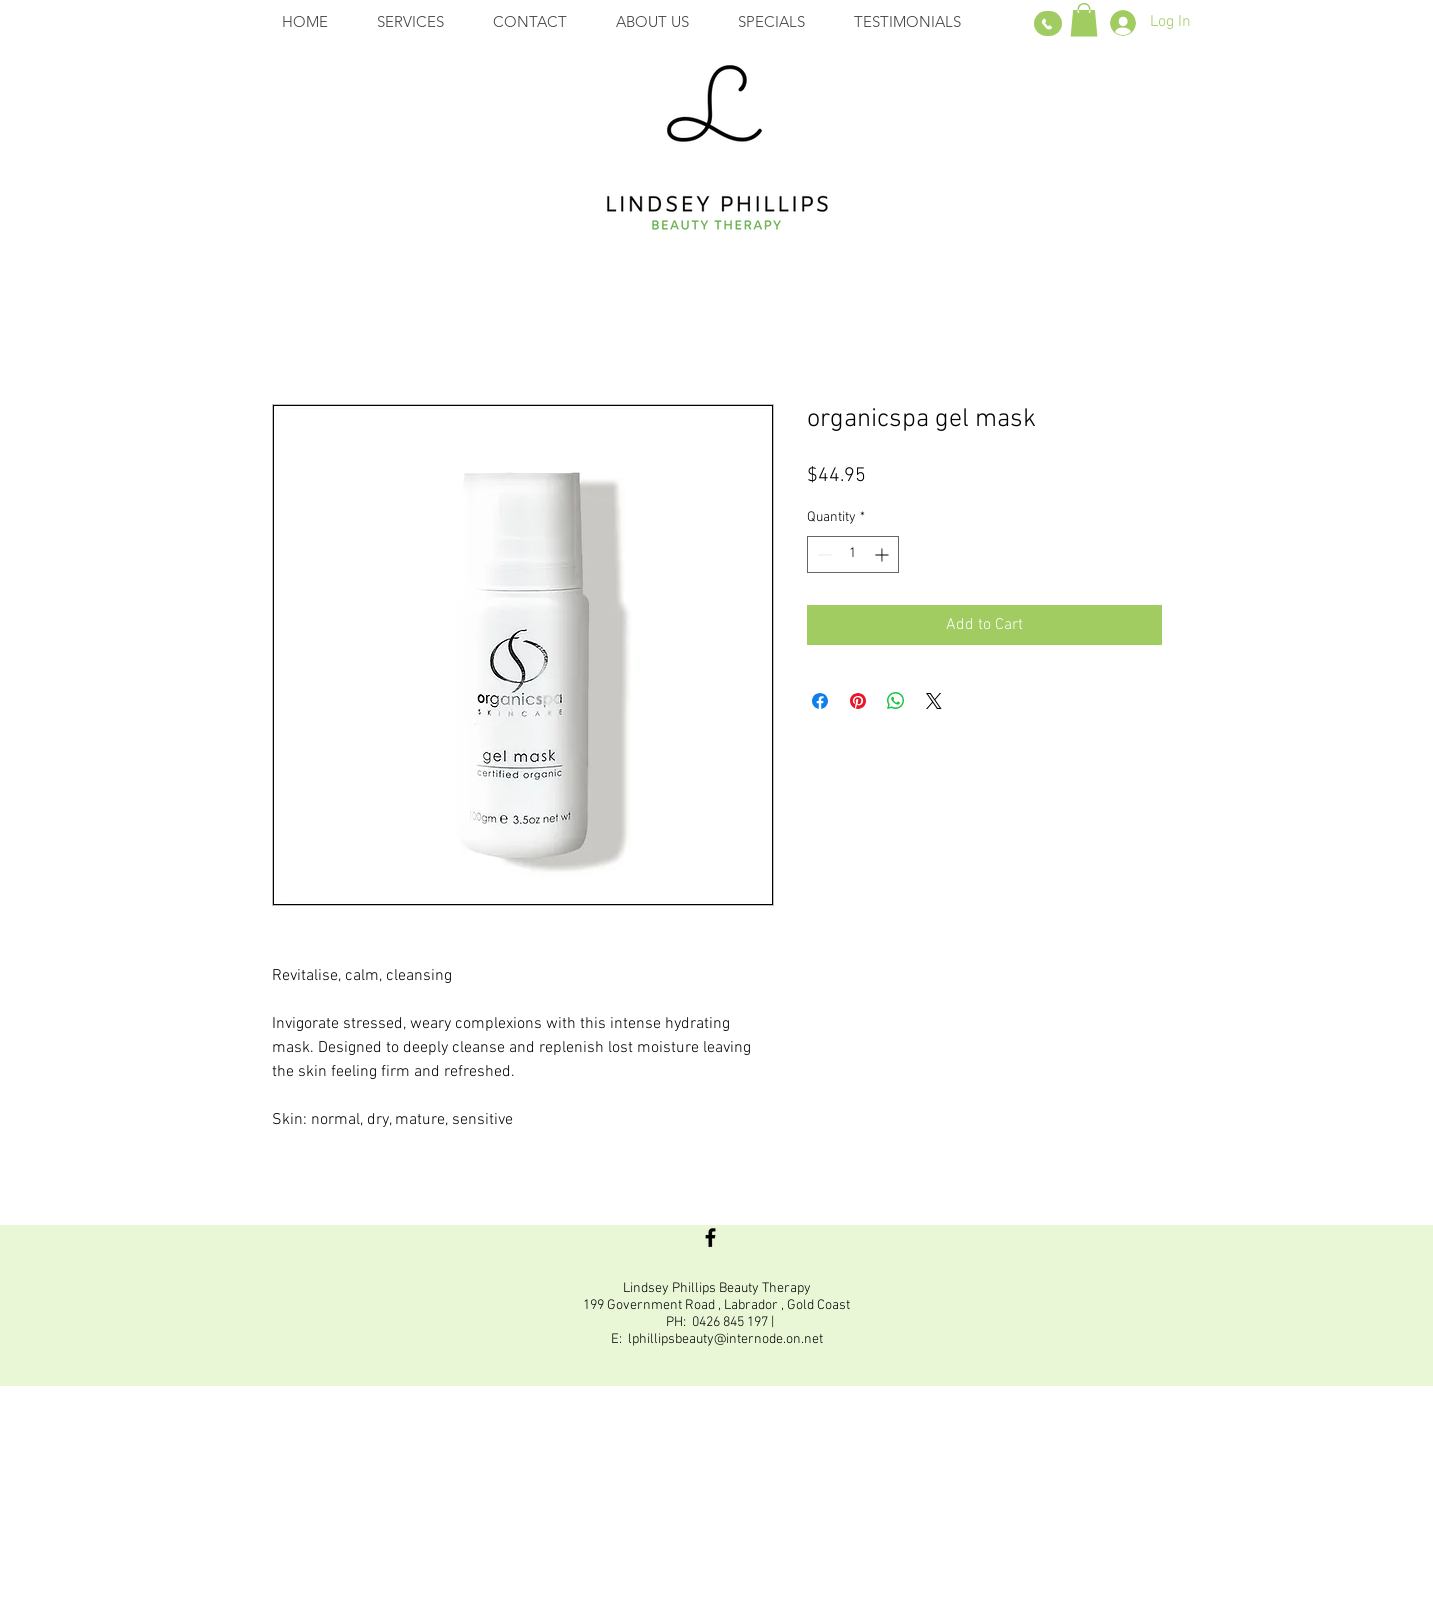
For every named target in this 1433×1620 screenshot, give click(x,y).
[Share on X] (934, 701)
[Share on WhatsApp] (896, 701)
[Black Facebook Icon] (710, 1237)
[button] (1084, 19)
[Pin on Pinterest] (858, 701)
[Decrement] (822, 554)
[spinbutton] (853, 554)
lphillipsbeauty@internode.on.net (725, 1339)
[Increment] (883, 554)
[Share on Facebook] (820, 701)
